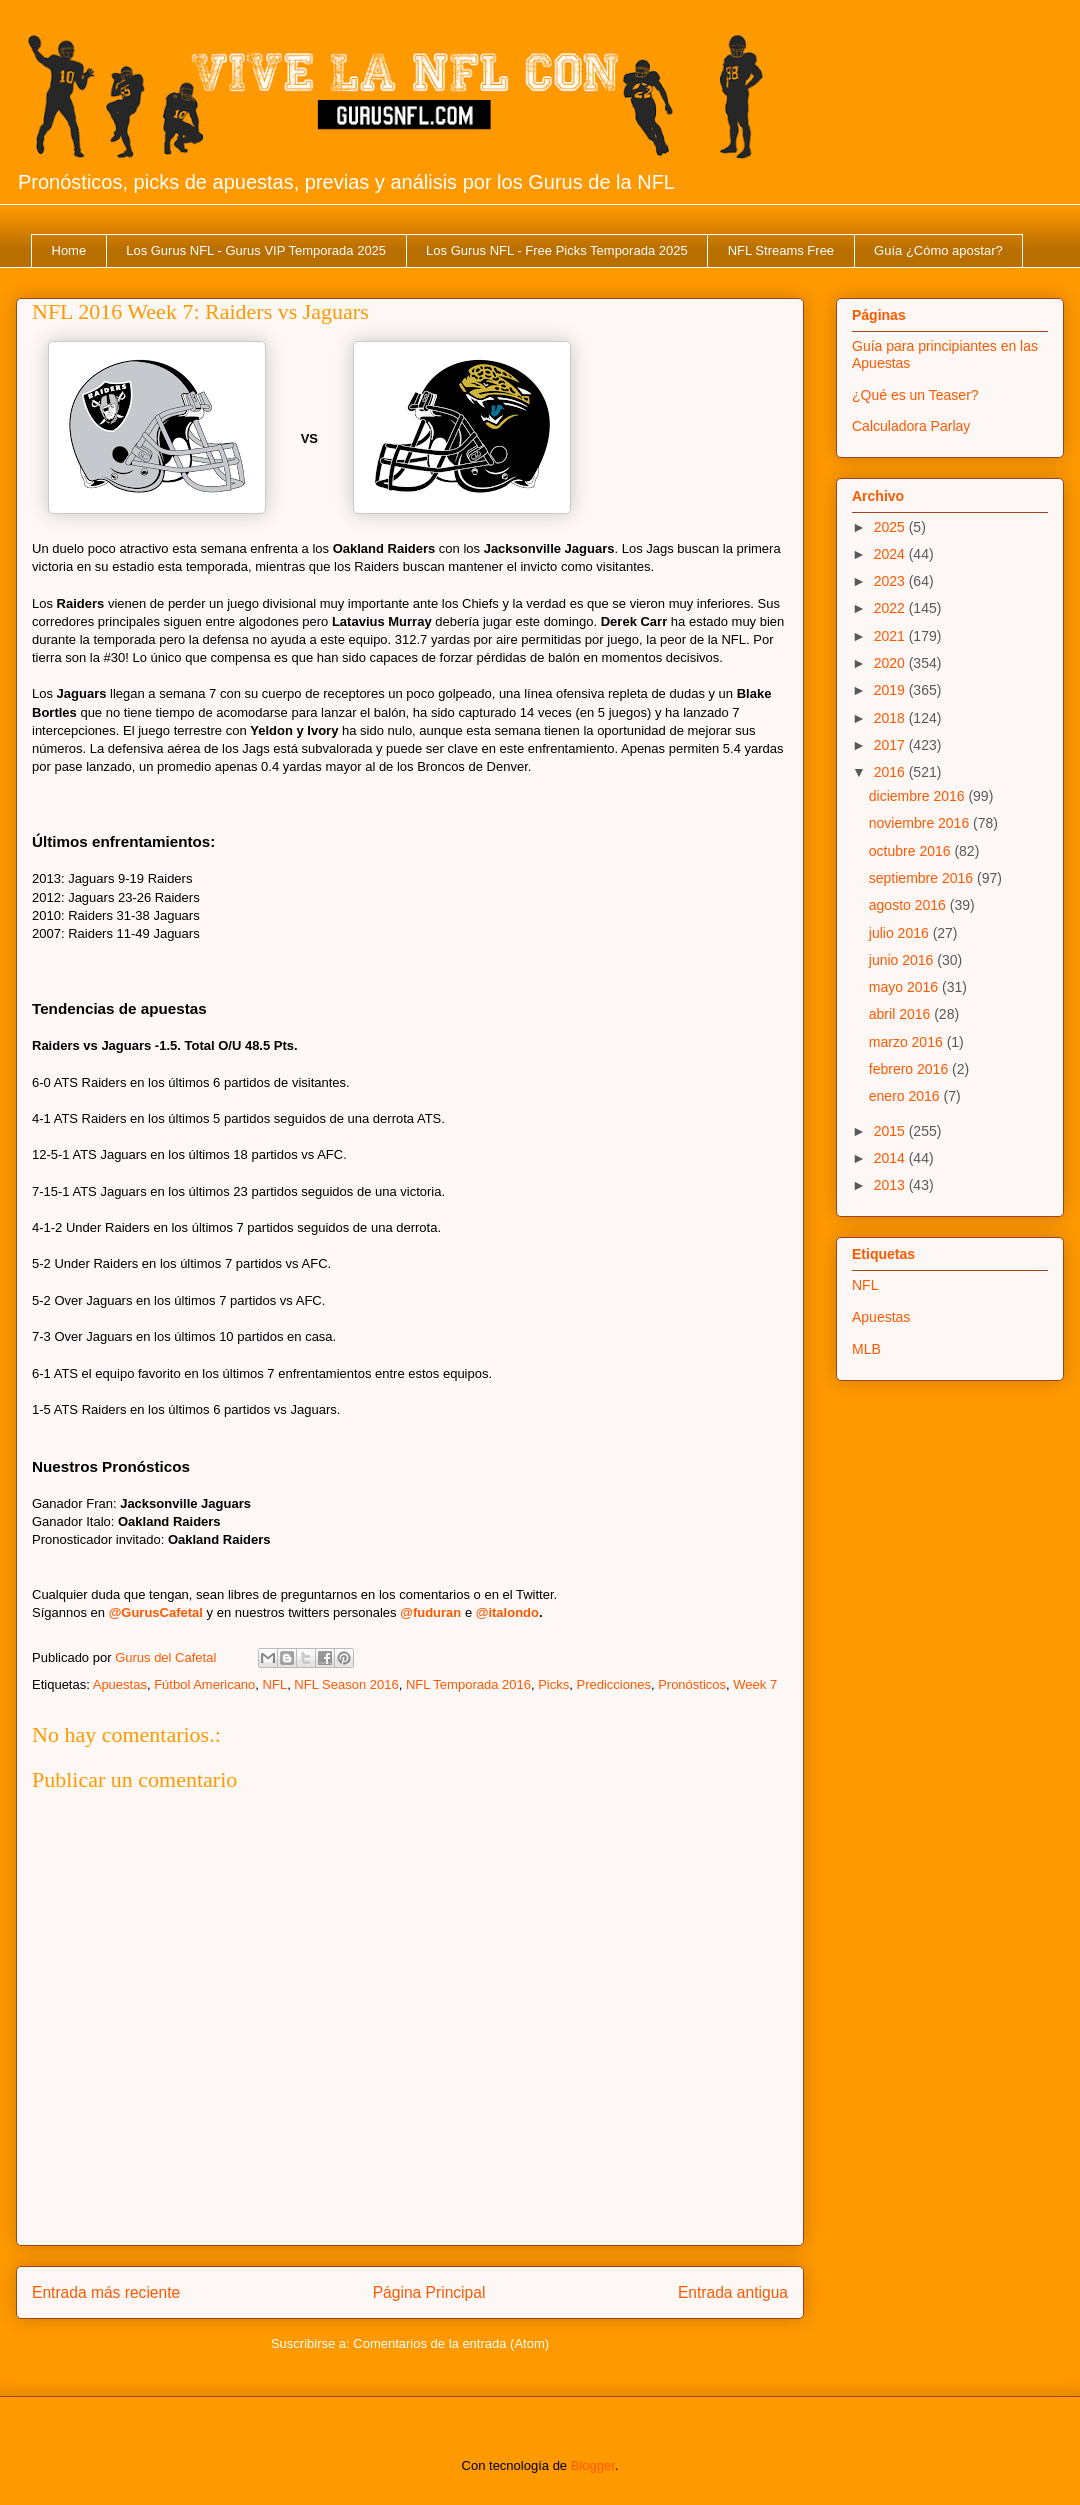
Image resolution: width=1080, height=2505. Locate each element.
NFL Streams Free (781, 250)
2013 (891, 1185)
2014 (891, 1158)
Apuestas (120, 1684)
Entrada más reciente (106, 2292)
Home (69, 250)
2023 (891, 581)
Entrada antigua (733, 2292)
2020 (891, 663)
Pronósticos (692, 1684)
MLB (866, 1349)
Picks (553, 1684)
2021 (891, 636)
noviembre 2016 (921, 823)
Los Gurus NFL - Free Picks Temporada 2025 (557, 250)
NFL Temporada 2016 (468, 1684)
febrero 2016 (910, 1069)
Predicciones (613, 1684)
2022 (891, 608)
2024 (891, 554)
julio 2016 (901, 933)
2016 (891, 772)
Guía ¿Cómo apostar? (938, 250)
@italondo (507, 1612)
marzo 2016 (908, 1042)
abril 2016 (901, 1014)
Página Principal (429, 2292)
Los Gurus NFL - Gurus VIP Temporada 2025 (256, 250)
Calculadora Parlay (911, 426)
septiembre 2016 (923, 878)
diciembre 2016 (919, 796)
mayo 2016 (905, 987)
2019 (891, 690)
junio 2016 (903, 960)
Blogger (593, 2465)
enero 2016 (906, 1096)
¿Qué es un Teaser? (915, 395)
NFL (275, 1684)
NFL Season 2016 (346, 1684)
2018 (891, 718)
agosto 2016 (909, 905)
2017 (891, 745)
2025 (891, 527)
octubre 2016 (912, 851)
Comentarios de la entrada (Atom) (451, 2343)
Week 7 (755, 1684)
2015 (891, 1131)
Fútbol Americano (204, 1684)
